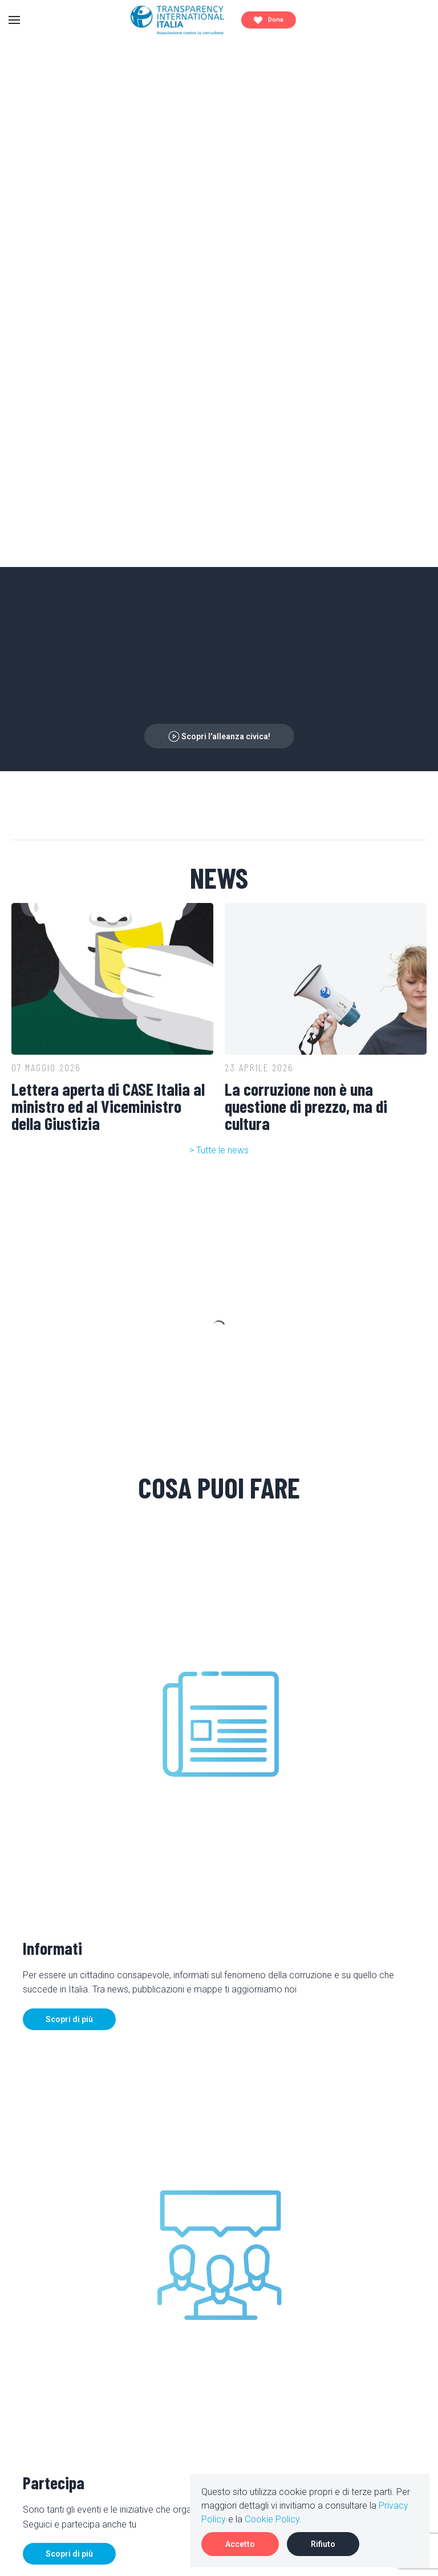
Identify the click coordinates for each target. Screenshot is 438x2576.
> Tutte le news (219, 1150)
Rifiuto (323, 2544)
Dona (268, 20)
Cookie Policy (272, 2519)
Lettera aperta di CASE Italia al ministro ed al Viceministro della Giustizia (108, 1106)
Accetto (240, 2544)
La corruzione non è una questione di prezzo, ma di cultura (306, 1106)
